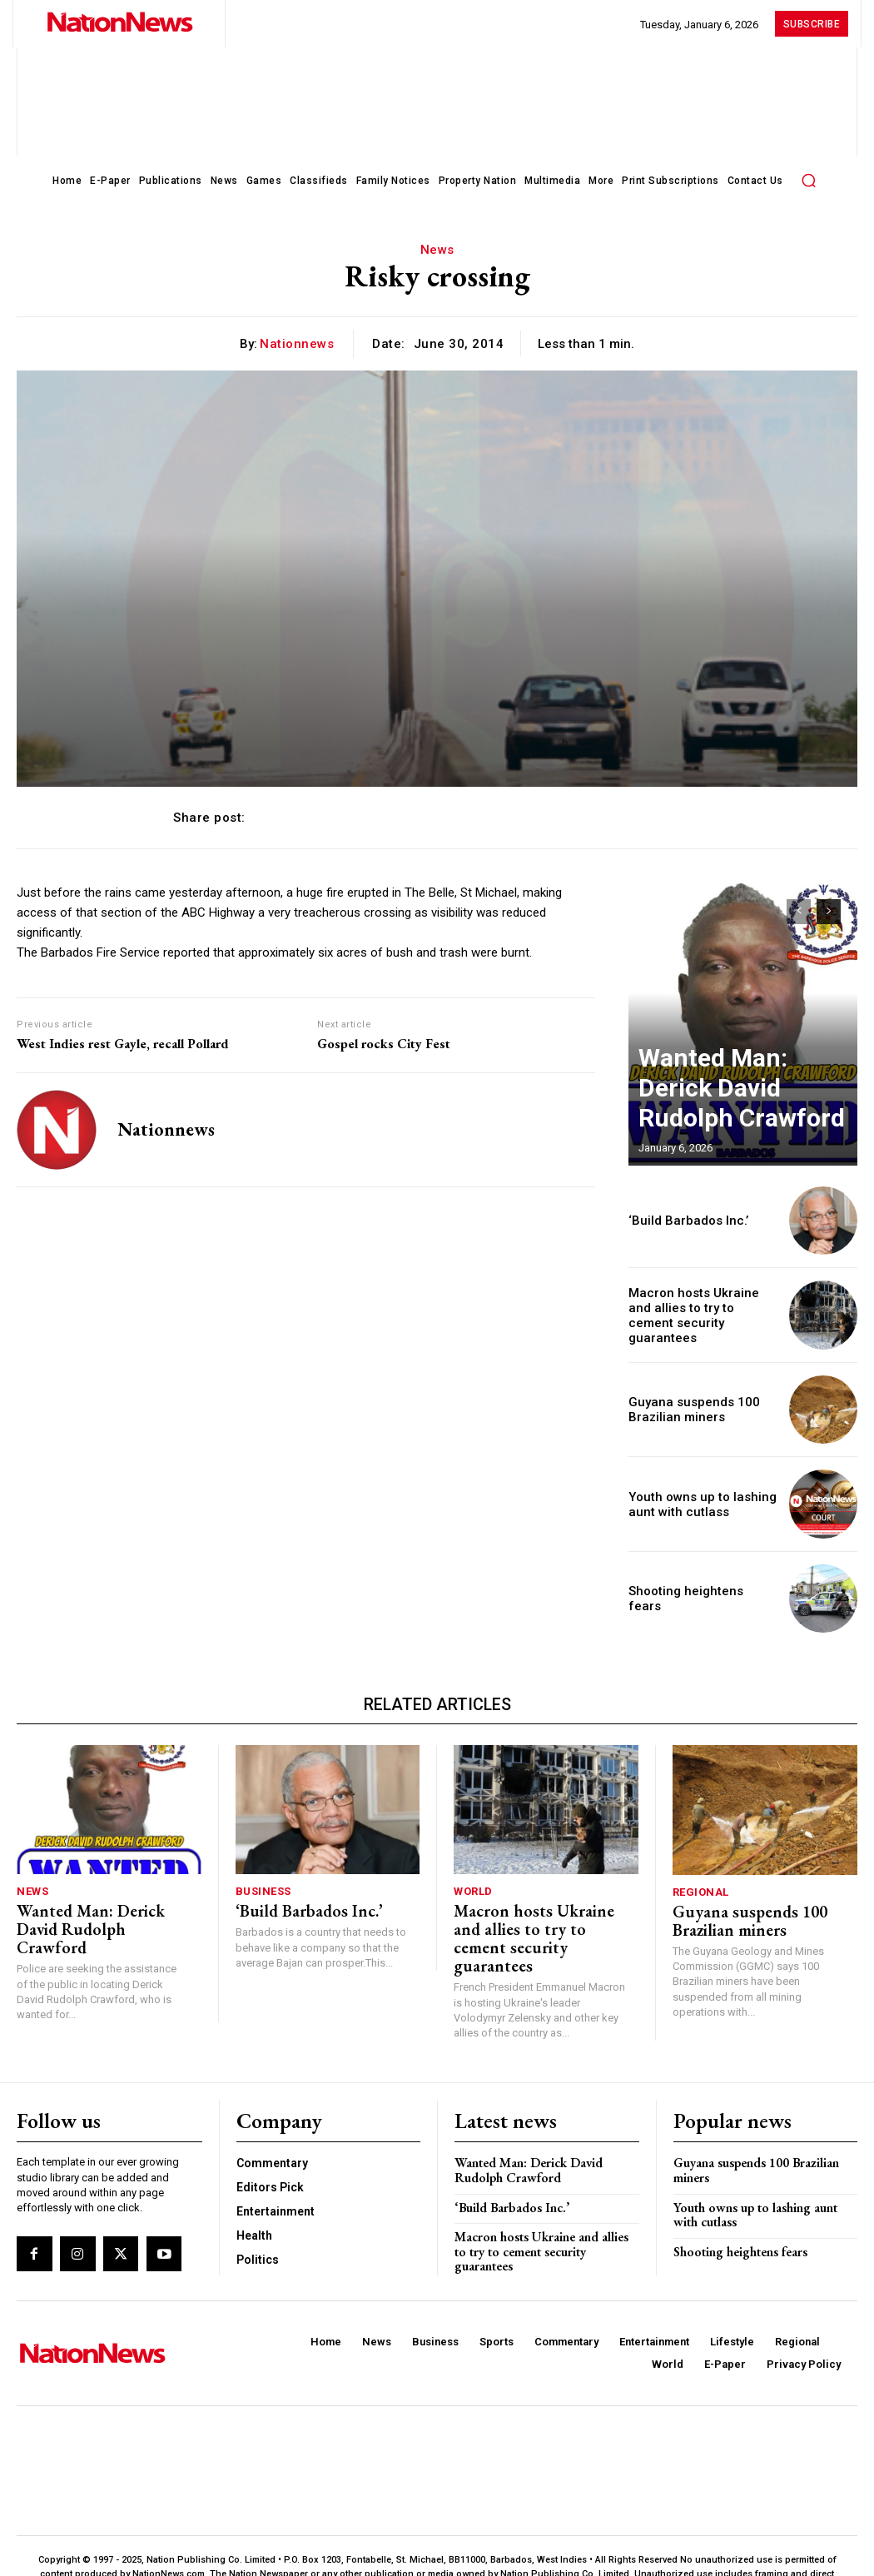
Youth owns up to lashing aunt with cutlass (764, 2183)
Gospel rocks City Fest (383, 1044)
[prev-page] (799, 911)
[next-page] (829, 911)
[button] (809, 180)
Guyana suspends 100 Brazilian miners (682, 1409)
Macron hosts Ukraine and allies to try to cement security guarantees (702, 1314)
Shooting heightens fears (690, 1598)
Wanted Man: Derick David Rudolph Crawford (727, 1115)
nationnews (297, 343)
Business (263, 1890)
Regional (701, 1891)
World (473, 1890)
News (437, 249)
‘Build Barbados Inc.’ (678, 1220)
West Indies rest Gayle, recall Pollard (123, 1044)
